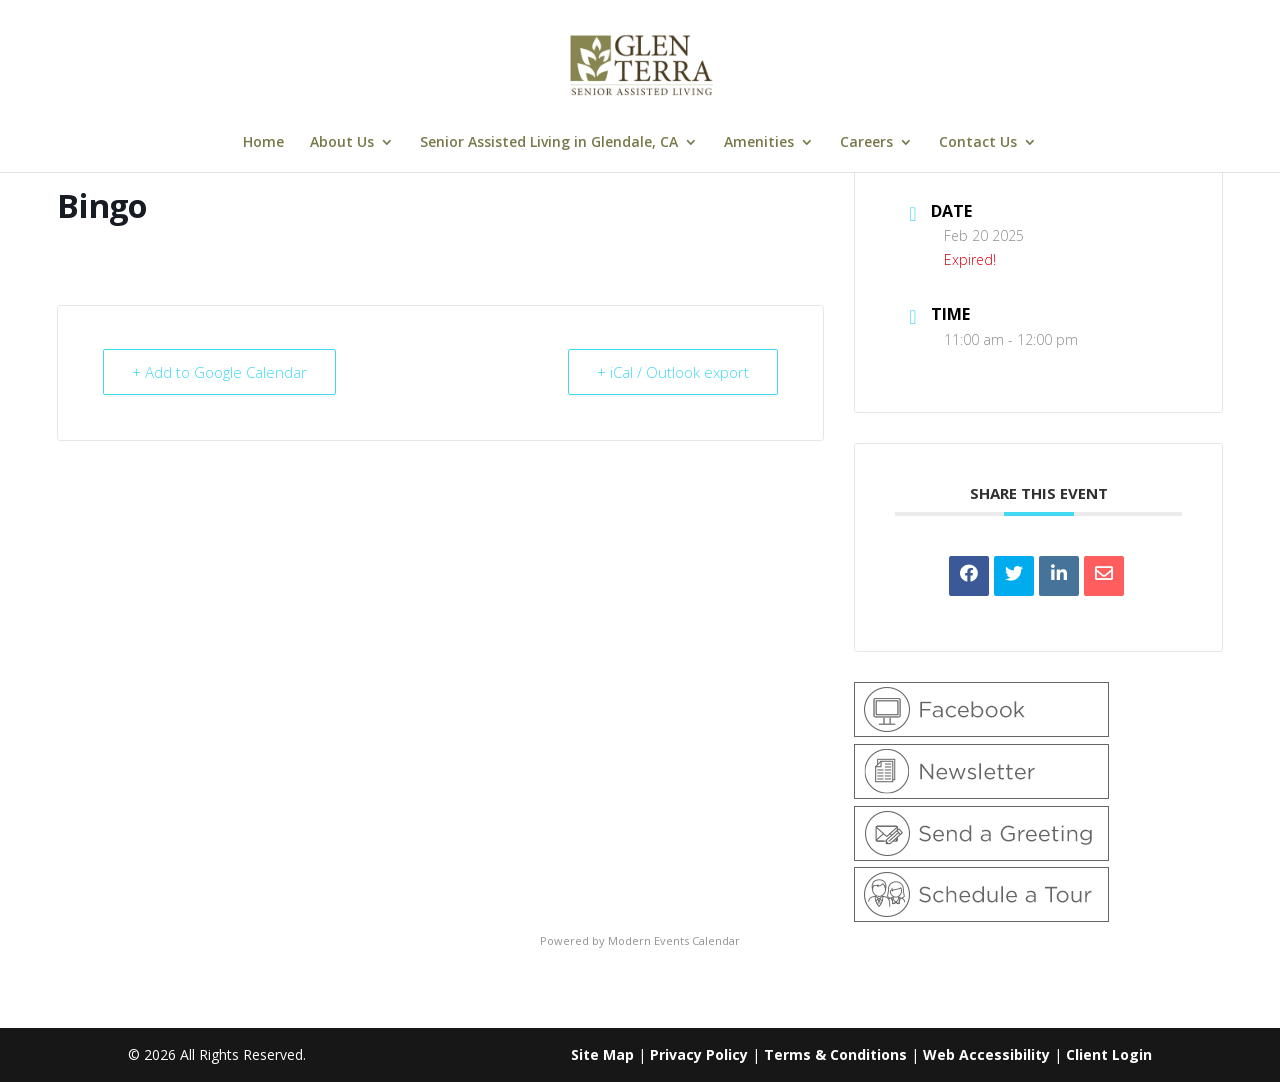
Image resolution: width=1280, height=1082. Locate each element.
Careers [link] (866, 143)
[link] (642, 63)
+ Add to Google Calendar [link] (219, 372)
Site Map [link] (602, 1054)
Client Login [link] (1109, 1054)
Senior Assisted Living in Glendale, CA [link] (549, 143)
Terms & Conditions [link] (835, 1054)
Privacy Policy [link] (699, 1054)
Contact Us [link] (978, 143)
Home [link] (263, 143)
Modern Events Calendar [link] (674, 940)
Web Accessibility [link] (986, 1054)
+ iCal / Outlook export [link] (673, 372)
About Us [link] (342, 143)
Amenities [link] (759, 143)
